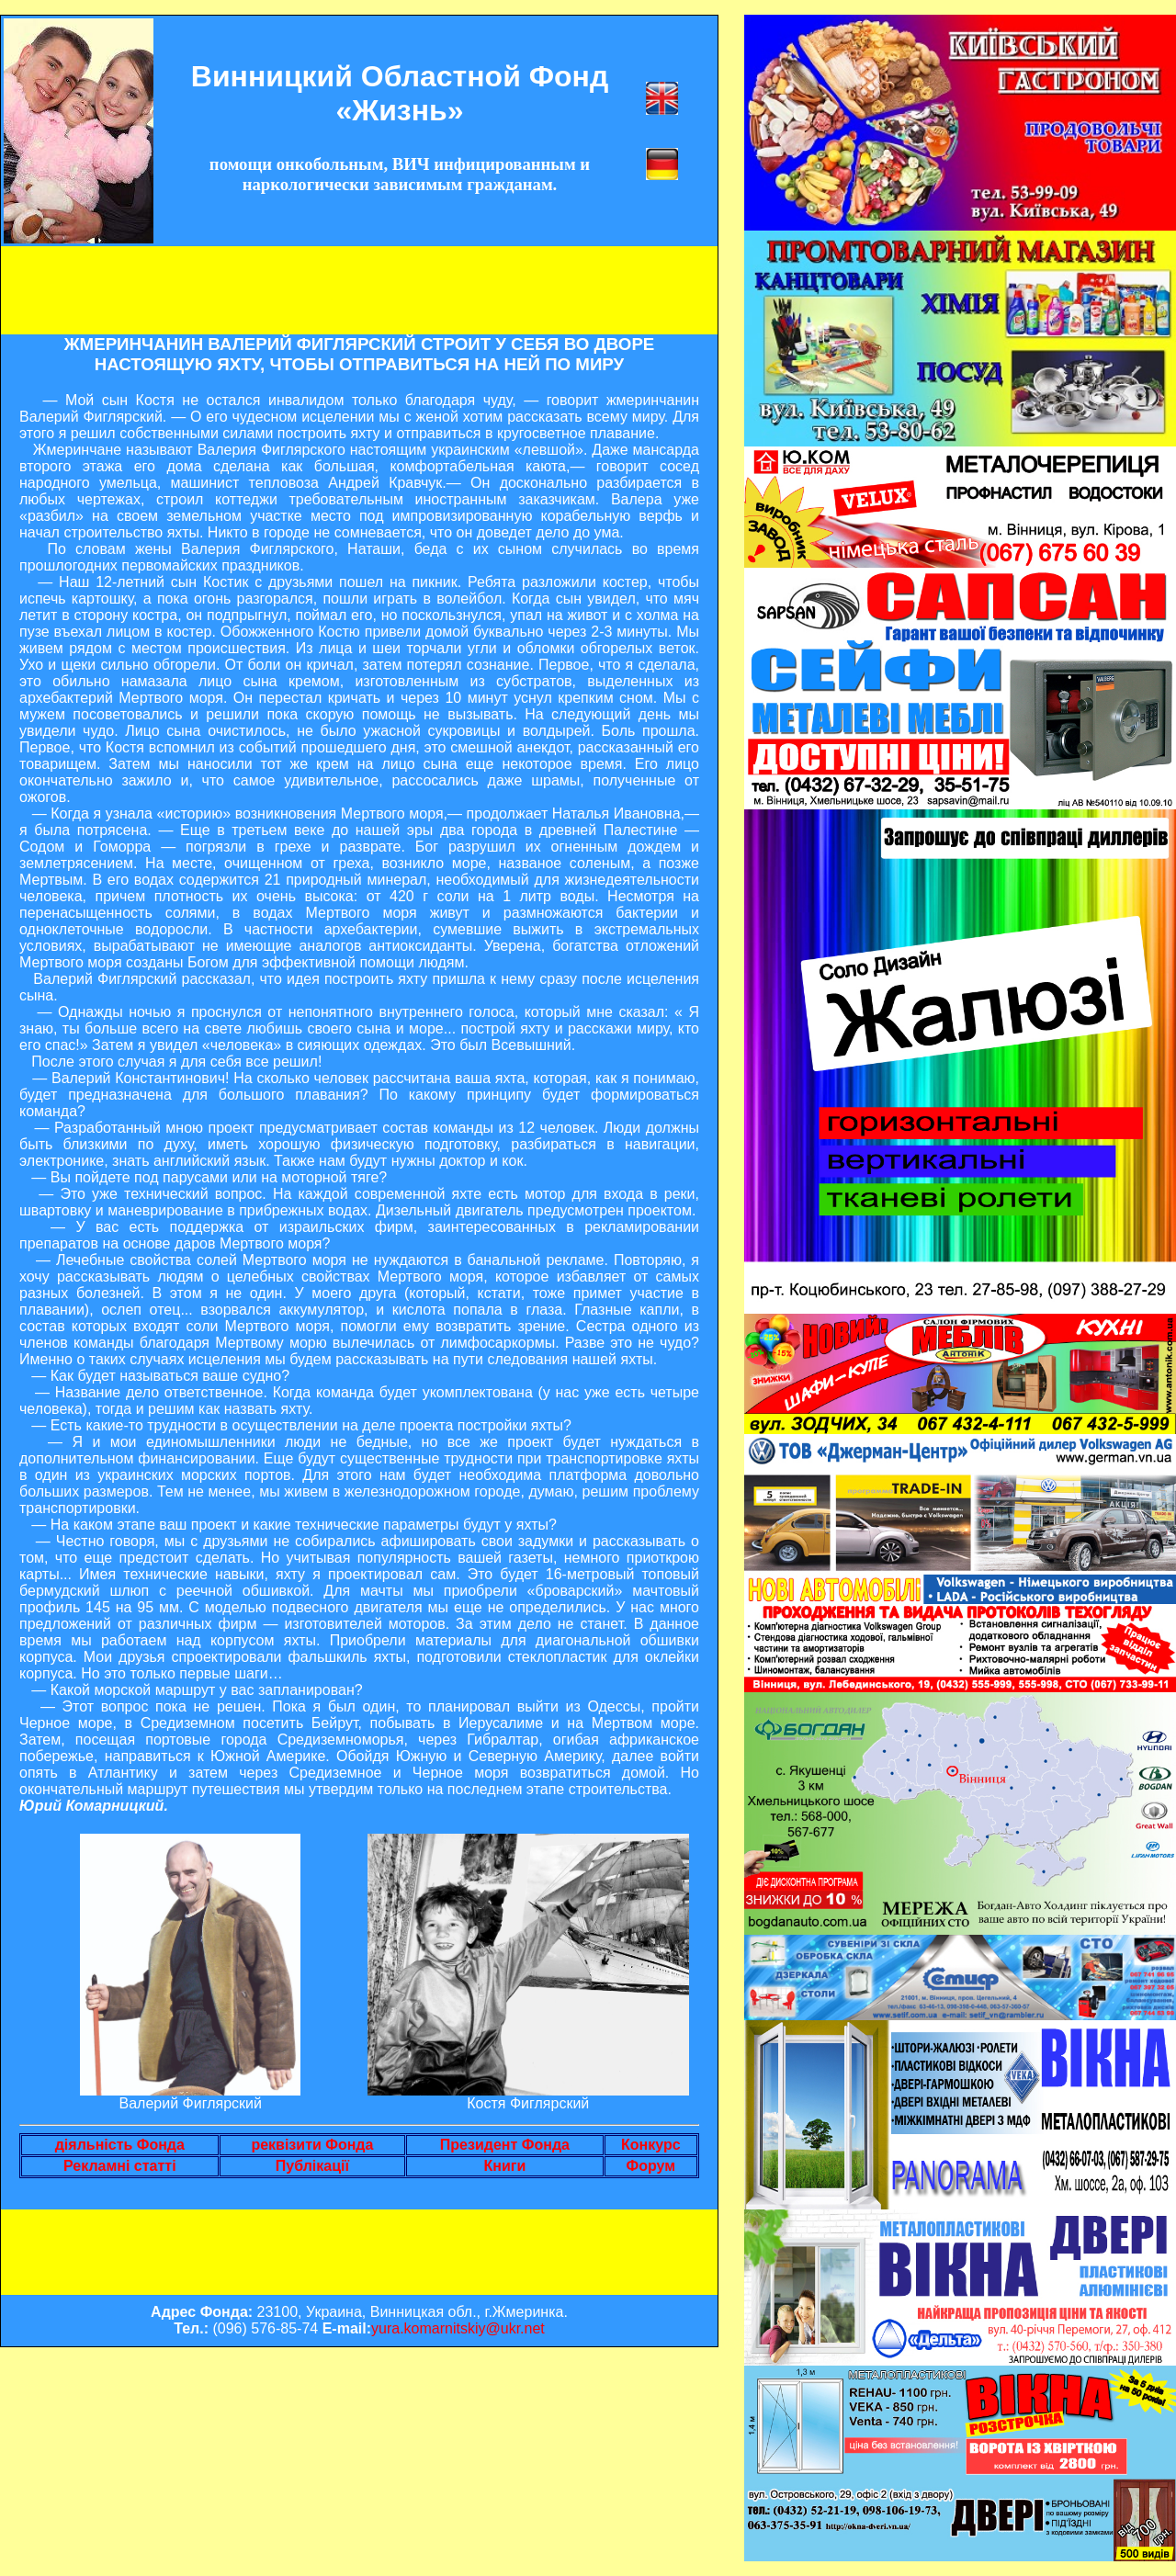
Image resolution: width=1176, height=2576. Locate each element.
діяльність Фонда (120, 2144)
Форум (651, 2166)
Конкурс (651, 2144)
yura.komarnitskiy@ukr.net (458, 2328)
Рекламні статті (119, 2166)
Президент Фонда (505, 2144)
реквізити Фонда (312, 2144)
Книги (505, 2166)
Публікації (312, 2166)
